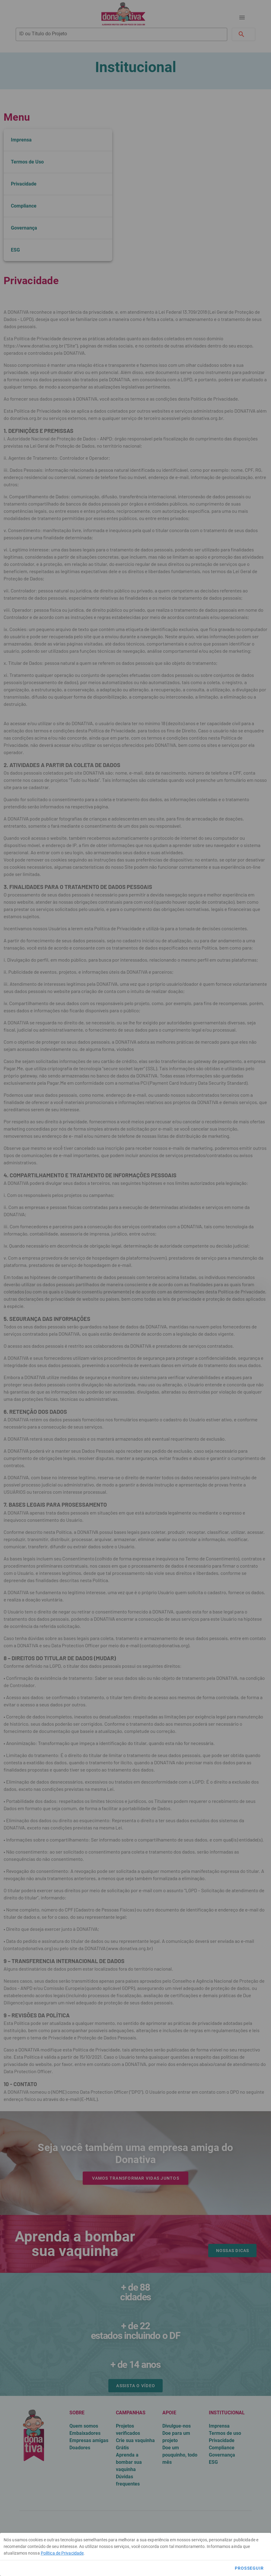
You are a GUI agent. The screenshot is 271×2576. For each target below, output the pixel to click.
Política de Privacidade (62, 2553)
